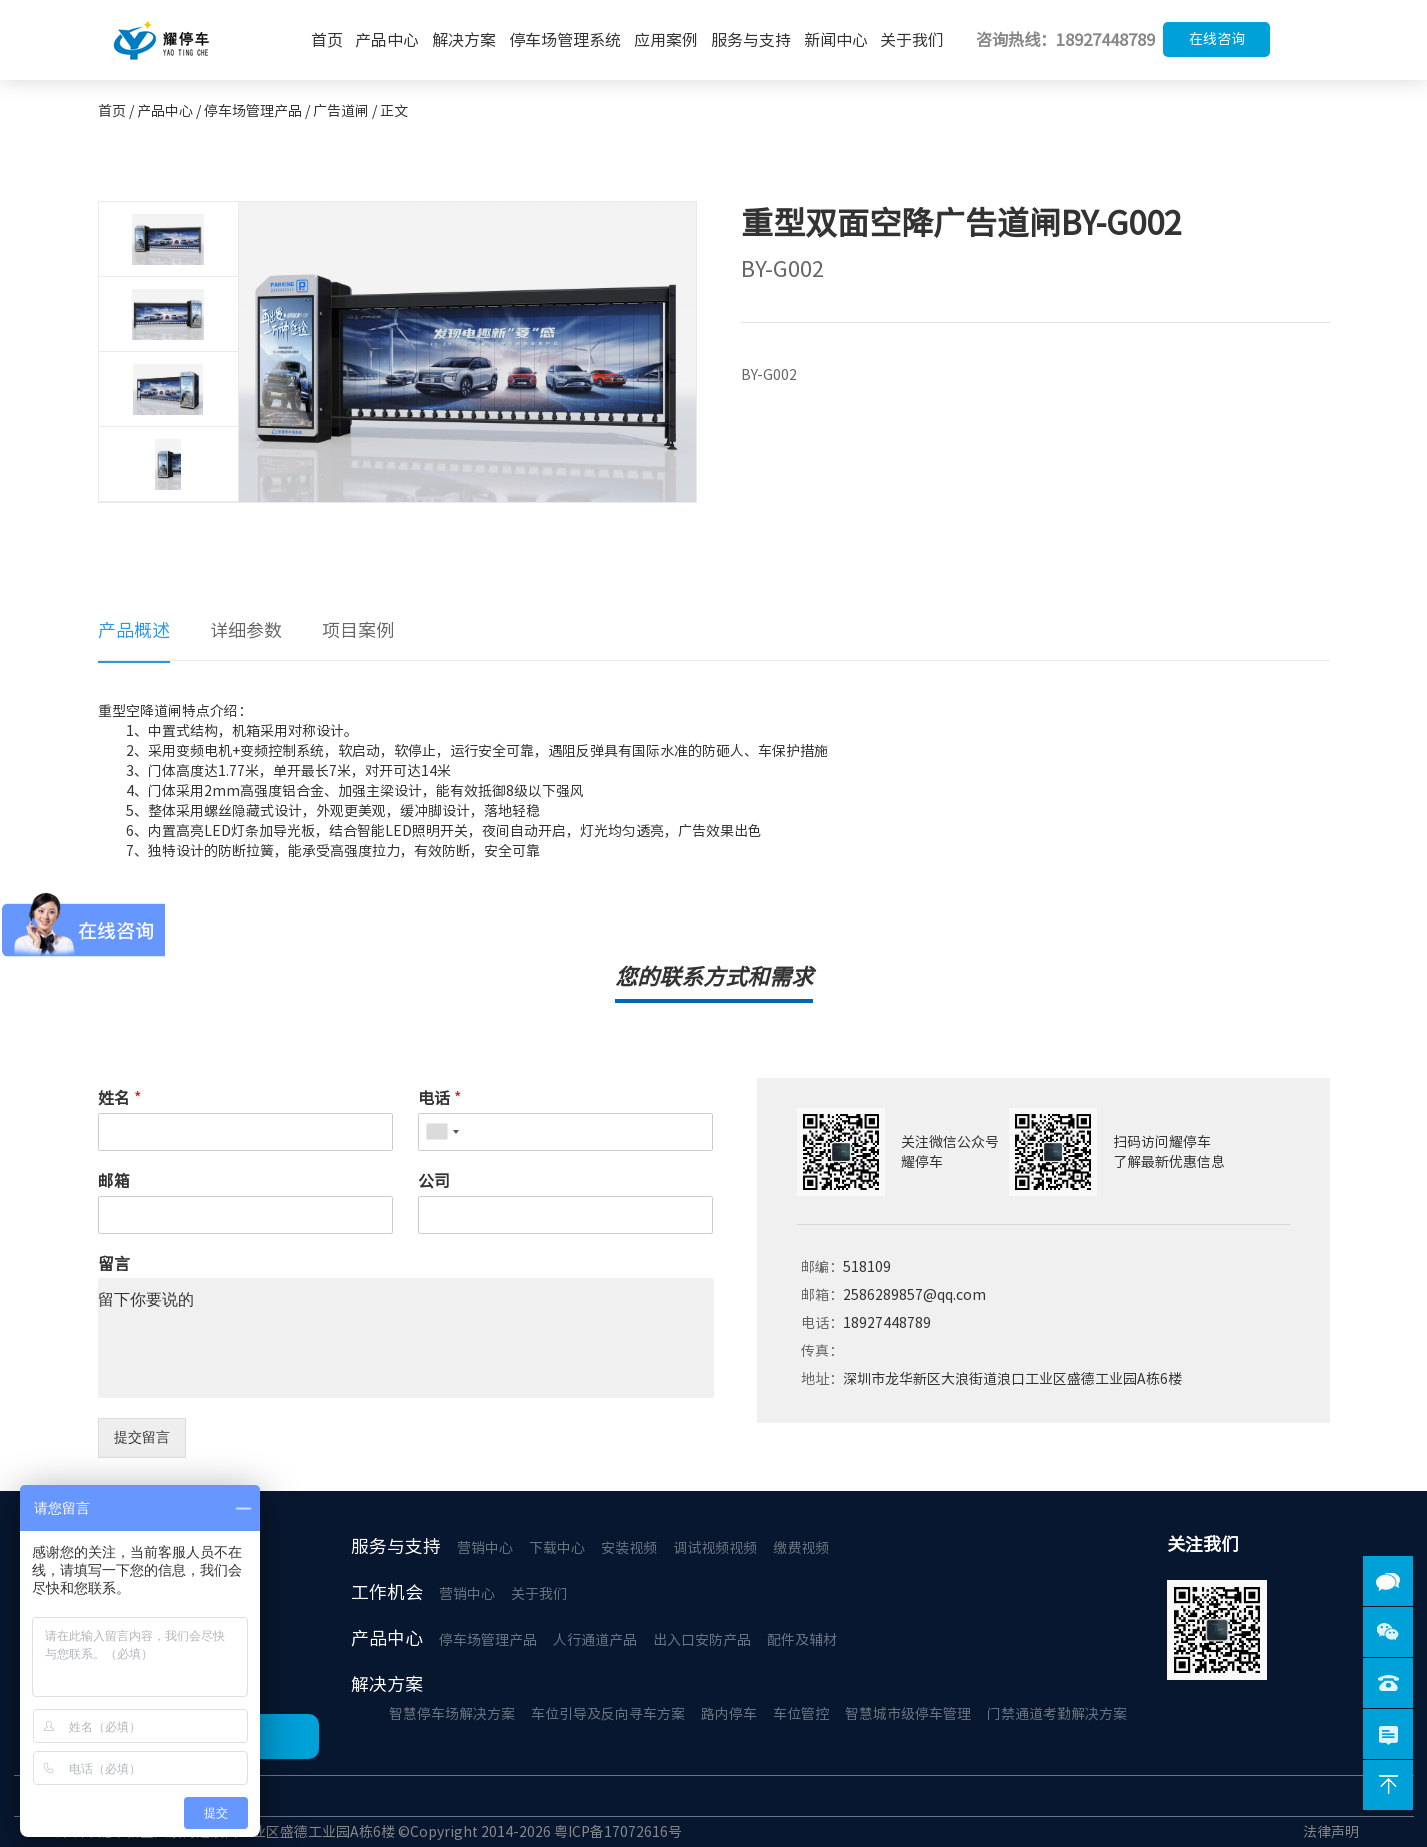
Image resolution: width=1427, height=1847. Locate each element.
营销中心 (485, 1548)
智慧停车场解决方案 (452, 1714)
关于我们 (912, 40)
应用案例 (666, 40)
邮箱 (114, 1181)
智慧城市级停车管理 (908, 1714)
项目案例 (358, 630)
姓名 (119, 1098)
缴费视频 (801, 1548)
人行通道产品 (595, 1640)
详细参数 (246, 630)
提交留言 (142, 1437)
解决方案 (464, 40)
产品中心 (387, 40)
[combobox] (442, 1132)
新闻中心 (836, 40)
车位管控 (801, 1714)
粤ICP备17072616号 (618, 1832)
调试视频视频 (715, 1548)
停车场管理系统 (565, 40)
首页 (327, 40)
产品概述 (134, 630)
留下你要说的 (406, 1338)
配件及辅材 (802, 1640)
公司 (434, 1181)
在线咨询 (1217, 39)
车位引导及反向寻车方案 (608, 1714)
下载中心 (557, 1548)
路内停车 (729, 1714)
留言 (114, 1264)
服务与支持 (751, 40)
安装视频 (629, 1548)
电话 (439, 1098)
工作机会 (387, 1592)
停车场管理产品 (488, 1640)
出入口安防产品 (702, 1640)
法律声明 (1331, 1832)
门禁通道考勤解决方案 (1057, 1714)
